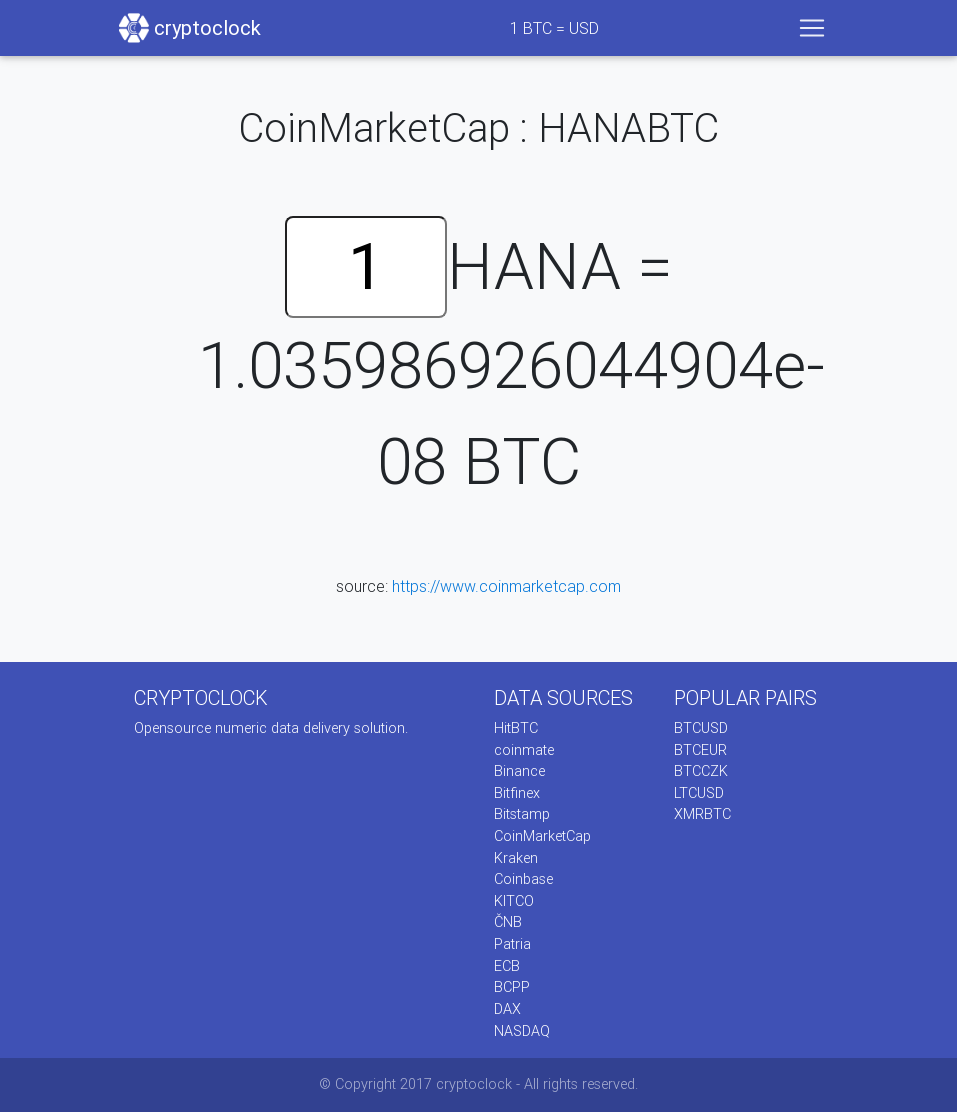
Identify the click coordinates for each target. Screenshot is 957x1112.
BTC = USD (554, 28)
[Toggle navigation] (812, 28)
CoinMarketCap (542, 836)
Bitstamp (522, 814)
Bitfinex (517, 793)
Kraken (516, 858)
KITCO (514, 901)
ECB (507, 966)
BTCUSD (701, 728)
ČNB (508, 922)
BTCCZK (701, 771)
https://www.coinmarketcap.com (506, 586)
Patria (512, 944)
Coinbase (523, 879)
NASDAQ (522, 1031)
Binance (519, 771)
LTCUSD (699, 793)
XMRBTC (702, 814)
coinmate (524, 750)
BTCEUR (700, 750)
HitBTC (516, 728)
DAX (507, 1009)
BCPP (512, 987)
